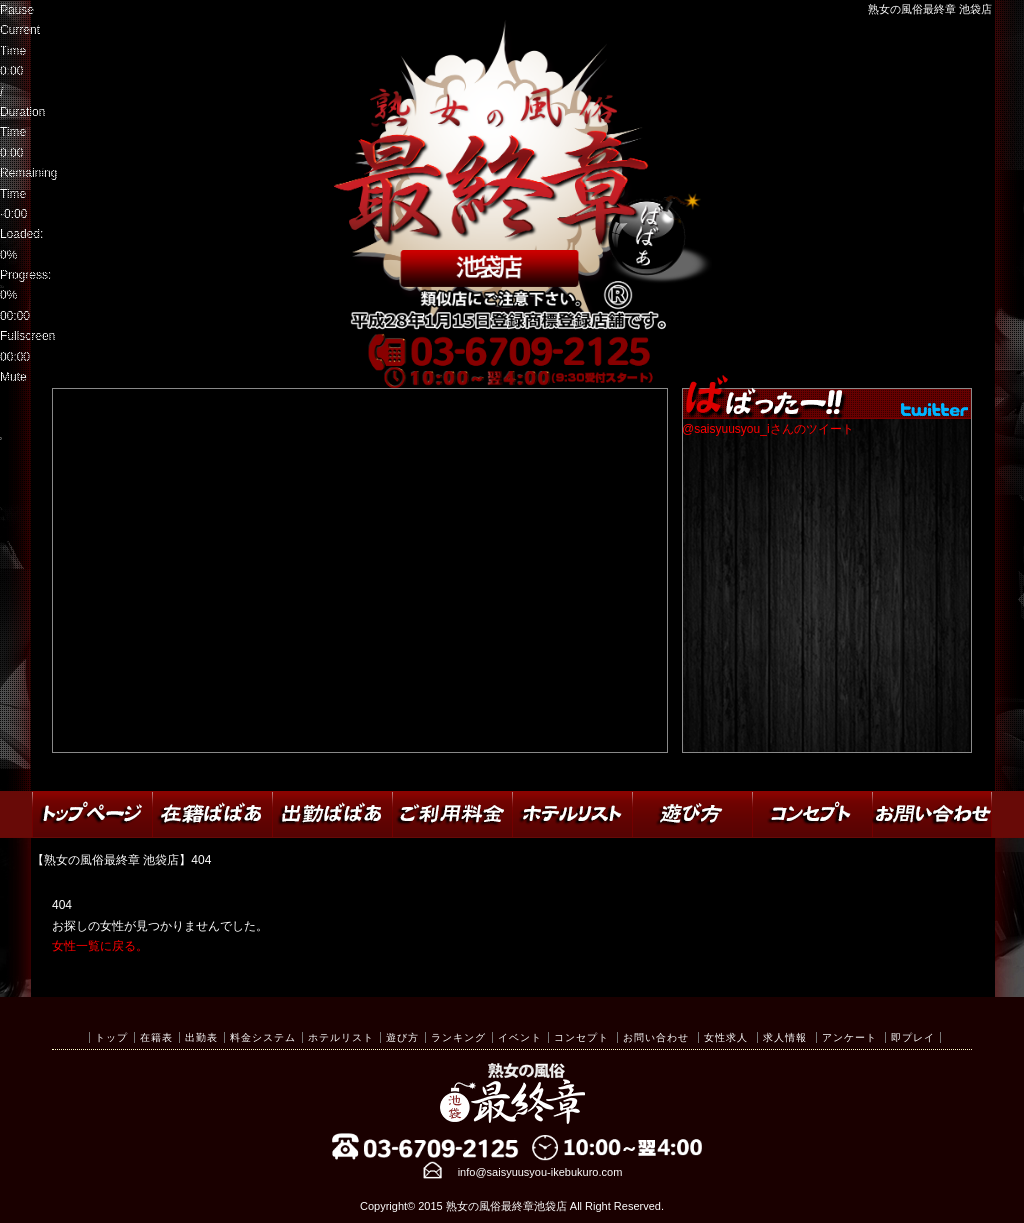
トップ (111, 1037)
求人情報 (785, 1037)
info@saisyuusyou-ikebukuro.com (540, 1172)
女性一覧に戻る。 (100, 946)
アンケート (849, 1037)
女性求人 (726, 1037)
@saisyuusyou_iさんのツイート (768, 429)
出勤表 (201, 1037)
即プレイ (913, 1037)
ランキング (458, 1037)
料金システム (263, 1037)
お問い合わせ (656, 1037)
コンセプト (581, 1037)
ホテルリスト (341, 1037)
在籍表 (156, 1037)
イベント (520, 1037)
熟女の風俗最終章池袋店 (506, 1206)
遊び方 (402, 1037)
